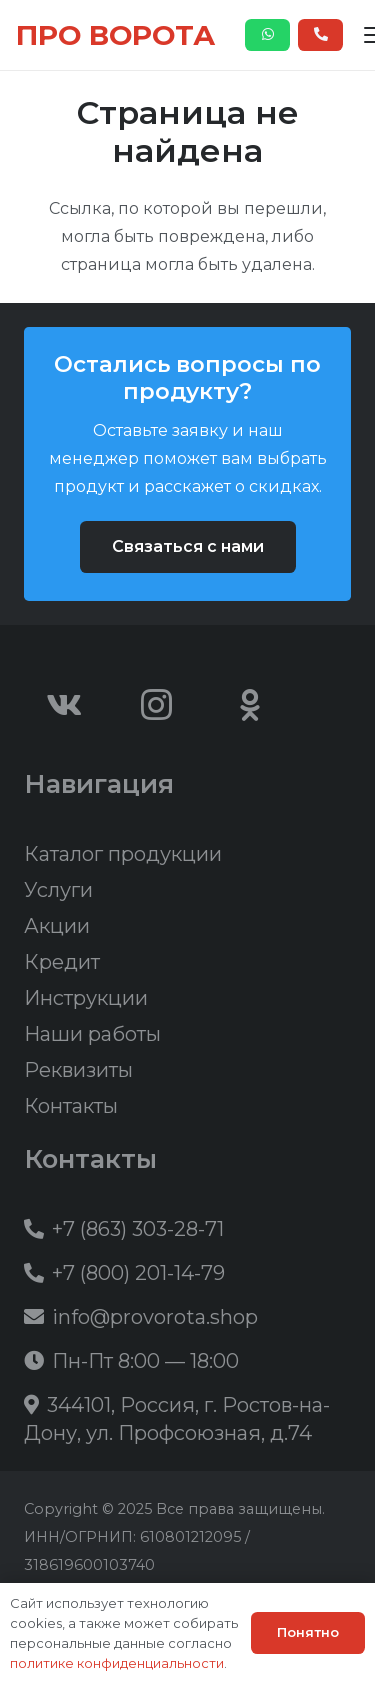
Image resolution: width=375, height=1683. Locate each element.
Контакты (71, 1106)
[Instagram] (157, 705)
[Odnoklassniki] (250, 705)
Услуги (58, 890)
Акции (57, 926)
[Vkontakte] (64, 705)
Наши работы (92, 1034)
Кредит (62, 962)
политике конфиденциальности (117, 1663)
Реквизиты (78, 1070)
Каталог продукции (123, 854)
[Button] (267, 35)
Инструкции (86, 998)
